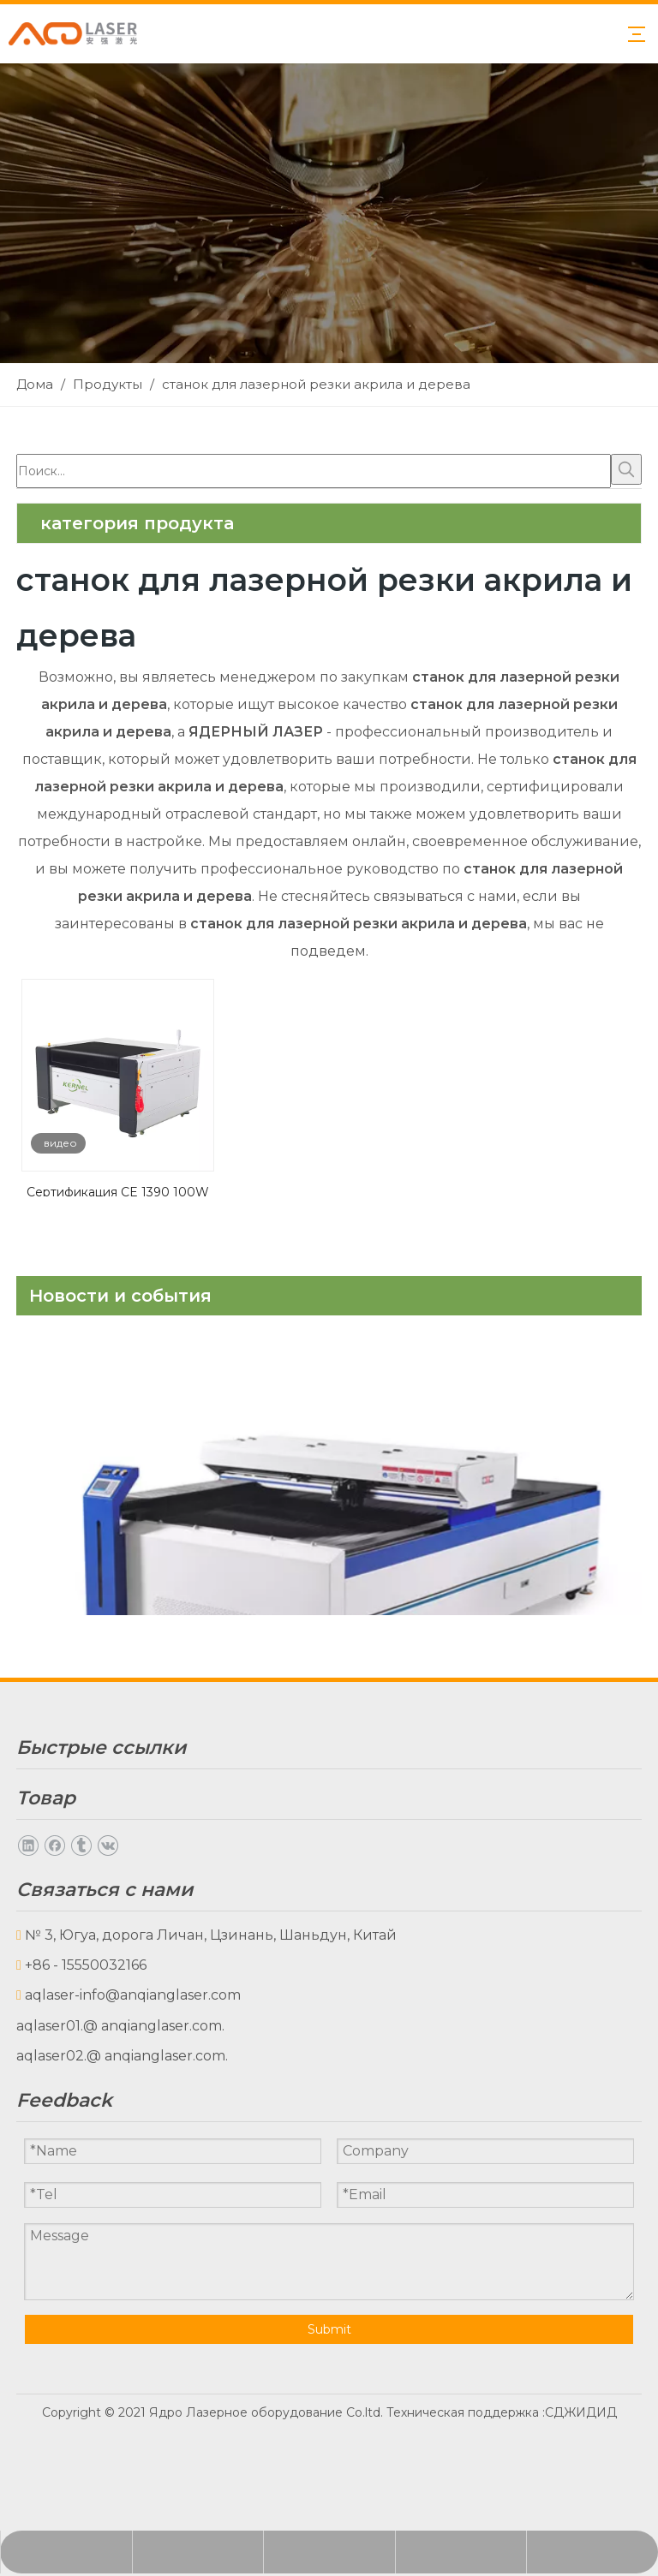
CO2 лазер (53, 2063)
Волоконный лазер (85, 2093)
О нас (36, 1883)
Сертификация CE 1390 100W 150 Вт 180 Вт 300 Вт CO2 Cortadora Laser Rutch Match (118, 1190)
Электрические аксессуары (116, 2153)
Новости (46, 1853)
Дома (36, 1793)
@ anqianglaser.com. (153, 2372)
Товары (42, 1823)
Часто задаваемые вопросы (115, 1943)
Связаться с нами (78, 1973)
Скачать (44, 1913)
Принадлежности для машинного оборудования (195, 2183)
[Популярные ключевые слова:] (626, 469)
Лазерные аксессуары (96, 2123)
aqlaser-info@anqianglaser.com (133, 2342)
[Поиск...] (313, 471)
